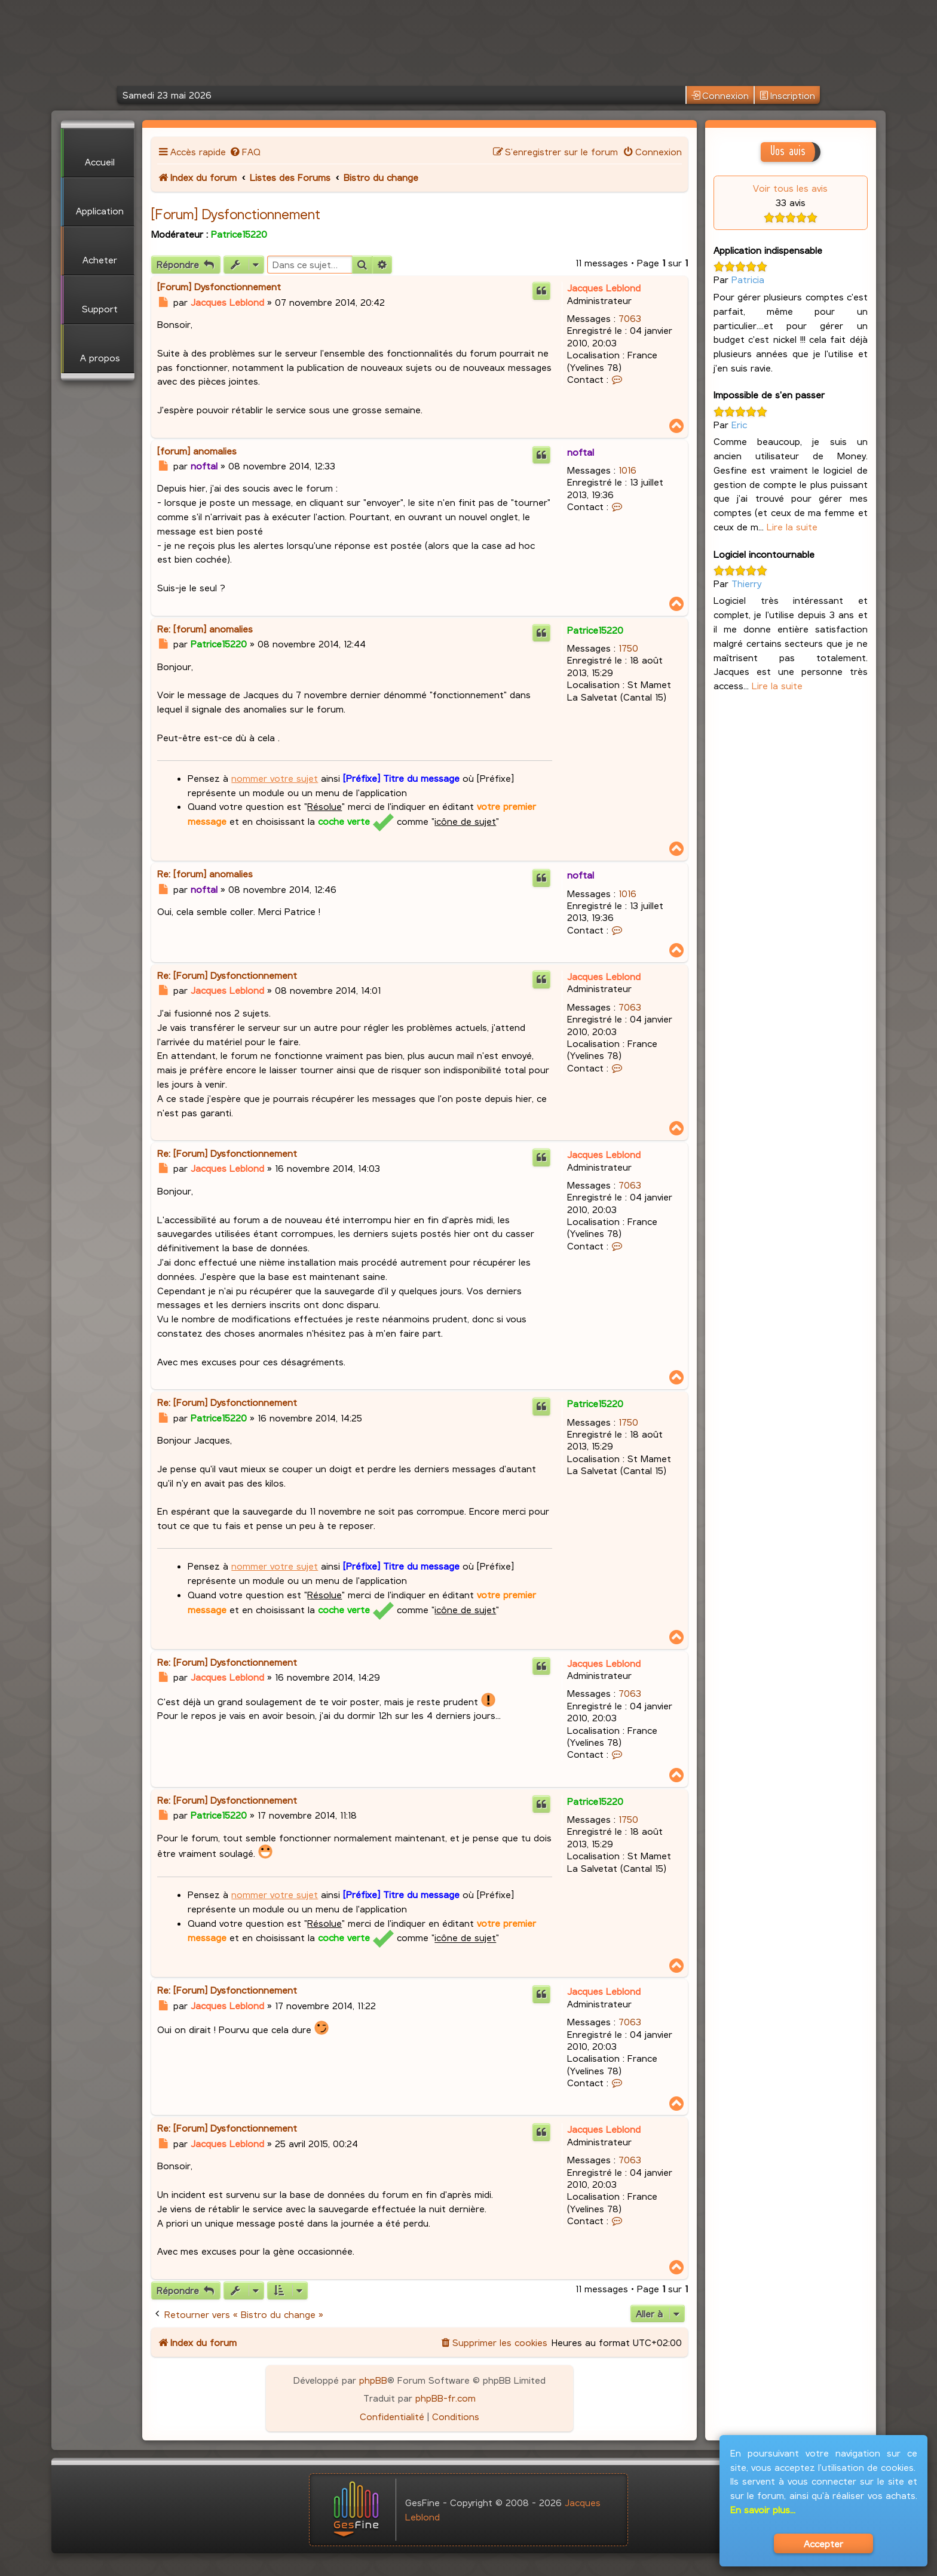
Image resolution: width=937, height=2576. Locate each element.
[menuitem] (245, 151)
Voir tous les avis (790, 188)
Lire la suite (792, 526)
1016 (627, 469)
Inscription (787, 96)
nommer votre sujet (274, 778)
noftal (580, 452)
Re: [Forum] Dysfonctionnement (227, 975)
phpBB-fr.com (445, 2397)
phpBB (373, 2379)
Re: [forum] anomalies (205, 628)
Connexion (720, 96)
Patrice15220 (239, 234)
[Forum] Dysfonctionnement (235, 213)
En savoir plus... (762, 2509)
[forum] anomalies (197, 450)
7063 (629, 318)
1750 (628, 647)
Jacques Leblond (604, 287)
